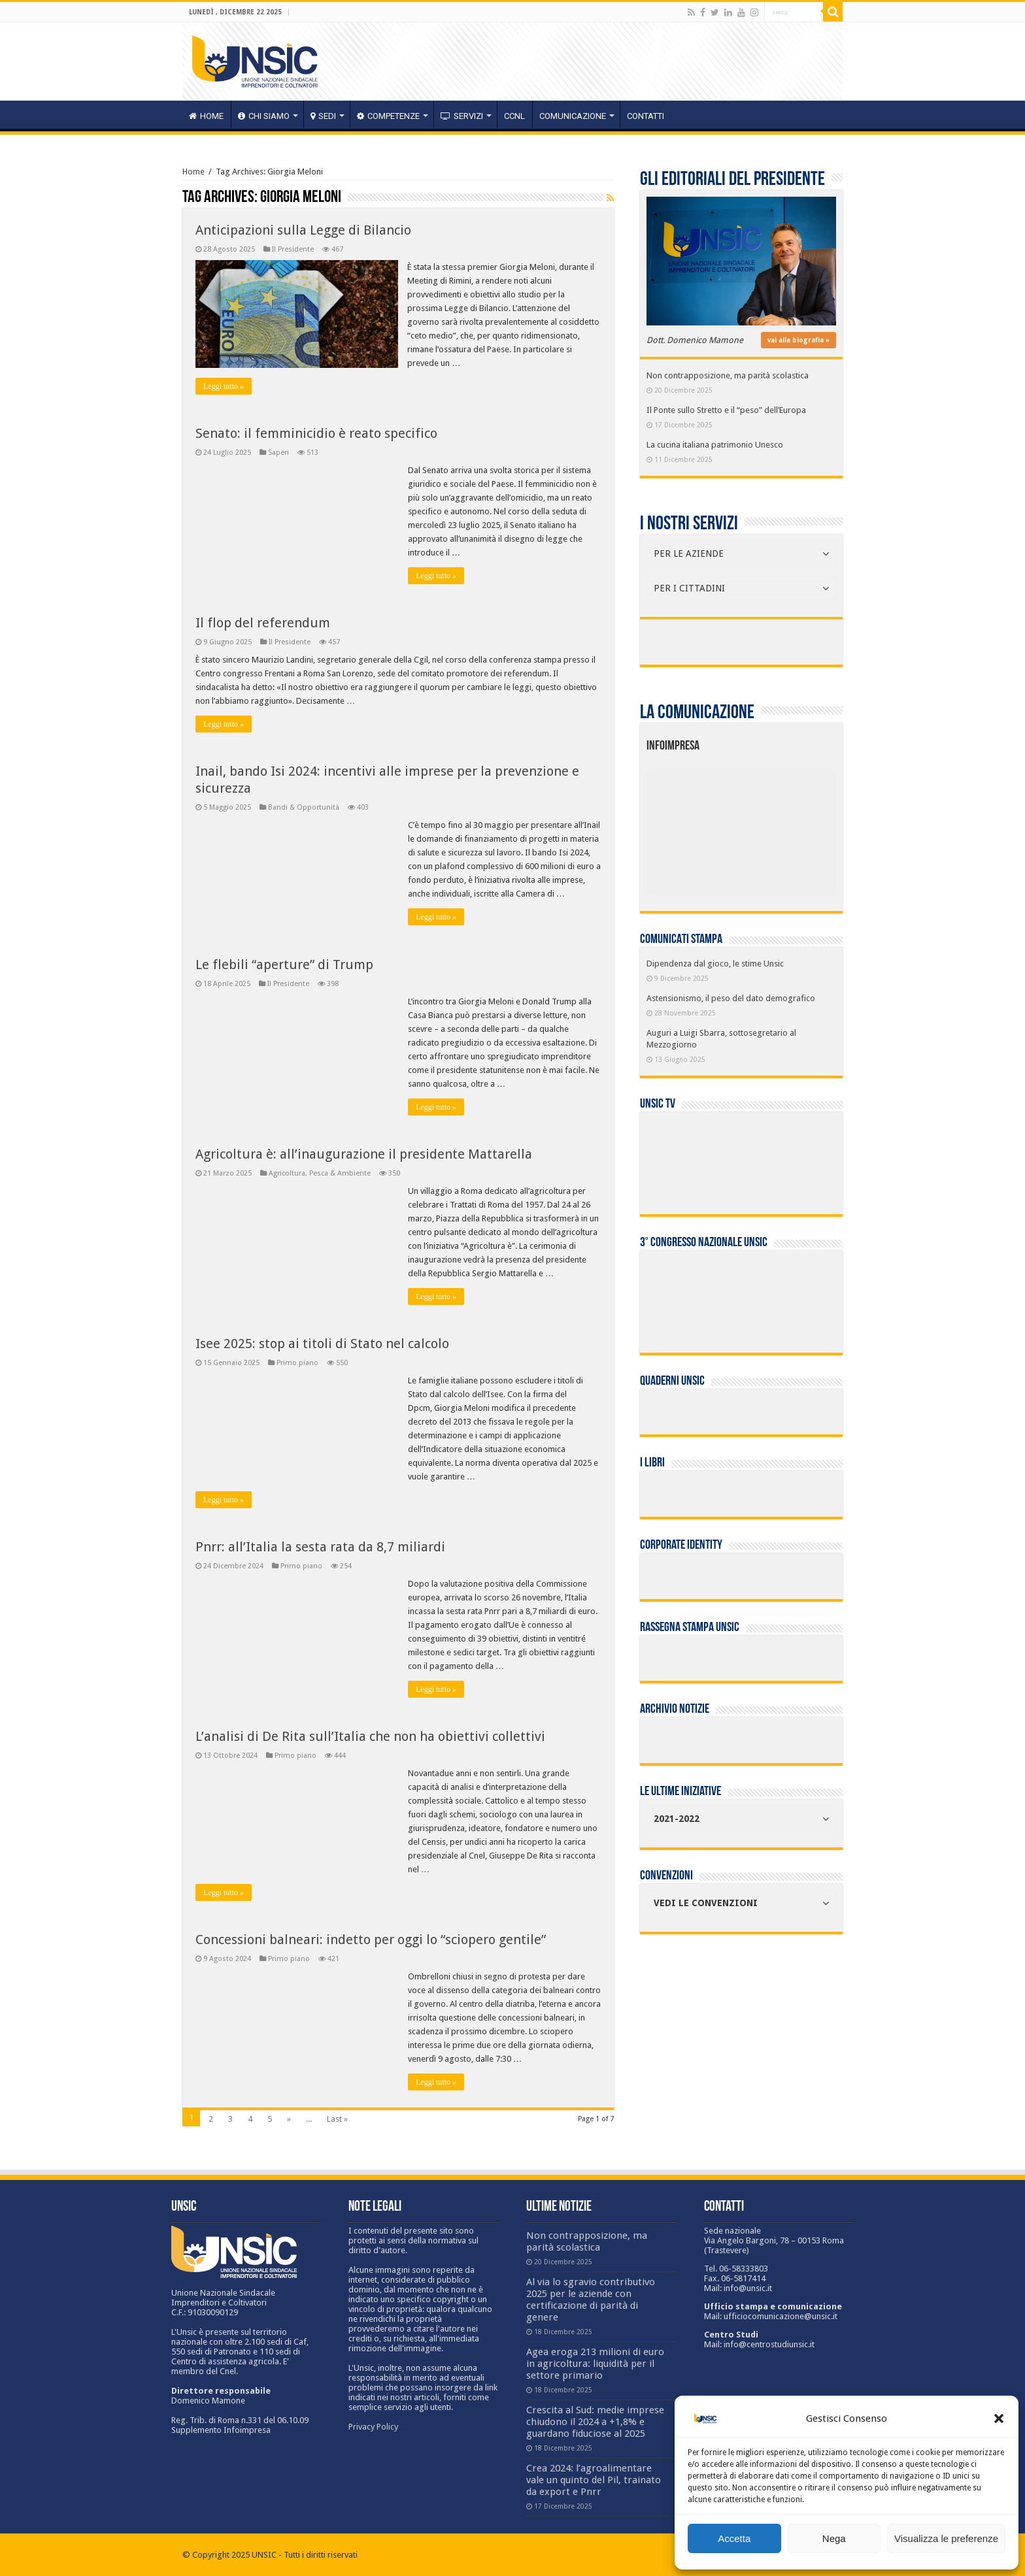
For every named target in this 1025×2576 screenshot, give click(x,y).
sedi (323, 116)
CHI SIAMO (264, 116)
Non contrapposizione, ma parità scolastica (728, 375)
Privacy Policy (373, 2427)
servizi (462, 116)
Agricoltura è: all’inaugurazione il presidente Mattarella (363, 1154)
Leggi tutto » (223, 386)
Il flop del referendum (262, 623)
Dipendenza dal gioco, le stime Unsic (715, 963)
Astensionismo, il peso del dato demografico (731, 998)
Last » (337, 2119)
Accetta (734, 2538)
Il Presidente (293, 249)
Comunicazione (572, 116)
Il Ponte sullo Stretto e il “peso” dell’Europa (726, 410)
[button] (998, 2418)
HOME (206, 116)
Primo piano (297, 1363)
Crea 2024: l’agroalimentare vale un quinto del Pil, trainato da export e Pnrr (593, 2480)
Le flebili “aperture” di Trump (284, 964)
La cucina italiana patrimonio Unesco (715, 445)
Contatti (645, 116)
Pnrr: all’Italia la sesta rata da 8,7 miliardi (320, 1547)
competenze (388, 116)
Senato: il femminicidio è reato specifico (316, 433)
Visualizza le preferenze (946, 2538)
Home (193, 171)
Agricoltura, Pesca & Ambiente (320, 1173)
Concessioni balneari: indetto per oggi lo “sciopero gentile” (370, 1939)
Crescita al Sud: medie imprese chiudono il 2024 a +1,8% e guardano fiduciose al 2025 (595, 2421)
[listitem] (781, 828)
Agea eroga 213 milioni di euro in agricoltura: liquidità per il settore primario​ (595, 2363)
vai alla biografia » (798, 340)
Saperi (278, 452)
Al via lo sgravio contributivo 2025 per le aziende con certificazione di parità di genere (590, 2299)
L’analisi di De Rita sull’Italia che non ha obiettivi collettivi (370, 1736)
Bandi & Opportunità (303, 807)
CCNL (514, 116)
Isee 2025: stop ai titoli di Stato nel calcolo (322, 1343)
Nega (834, 2538)
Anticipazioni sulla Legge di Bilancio (303, 230)
